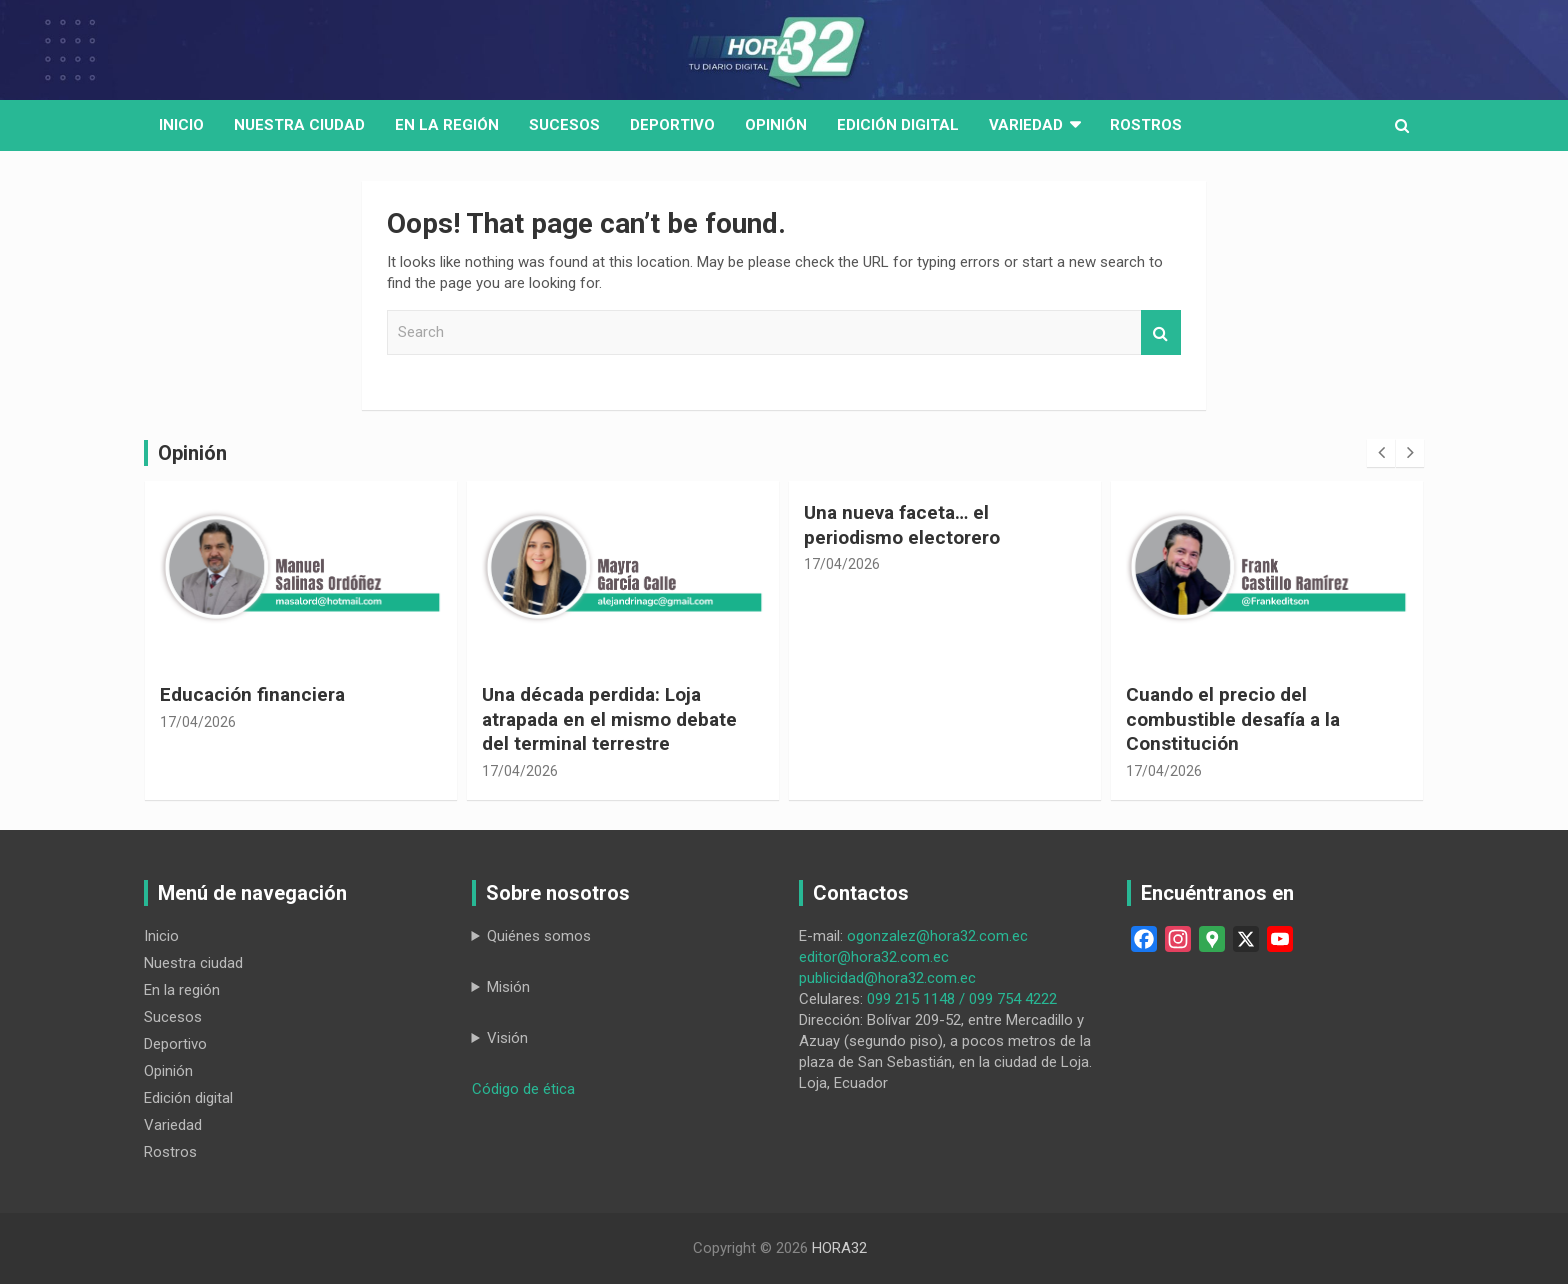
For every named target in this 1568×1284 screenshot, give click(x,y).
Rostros (1146, 125)
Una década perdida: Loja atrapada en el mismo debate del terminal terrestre (609, 719)
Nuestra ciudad (193, 963)
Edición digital (898, 125)
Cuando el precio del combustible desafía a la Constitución (1233, 719)
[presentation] (1381, 453)
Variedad (1026, 125)
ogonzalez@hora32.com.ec (937, 936)
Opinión (776, 125)
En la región (447, 125)
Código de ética (523, 1089)
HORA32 (839, 1248)
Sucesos (564, 125)
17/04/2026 (198, 722)
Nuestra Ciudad (299, 125)
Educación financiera (252, 694)
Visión (507, 1038)
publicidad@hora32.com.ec (887, 978)
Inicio (181, 125)
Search (1161, 332)
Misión (508, 987)
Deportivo (672, 125)
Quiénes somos (539, 936)
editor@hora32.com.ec (874, 957)
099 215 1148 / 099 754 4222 (962, 999)
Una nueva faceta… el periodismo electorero (902, 525)
